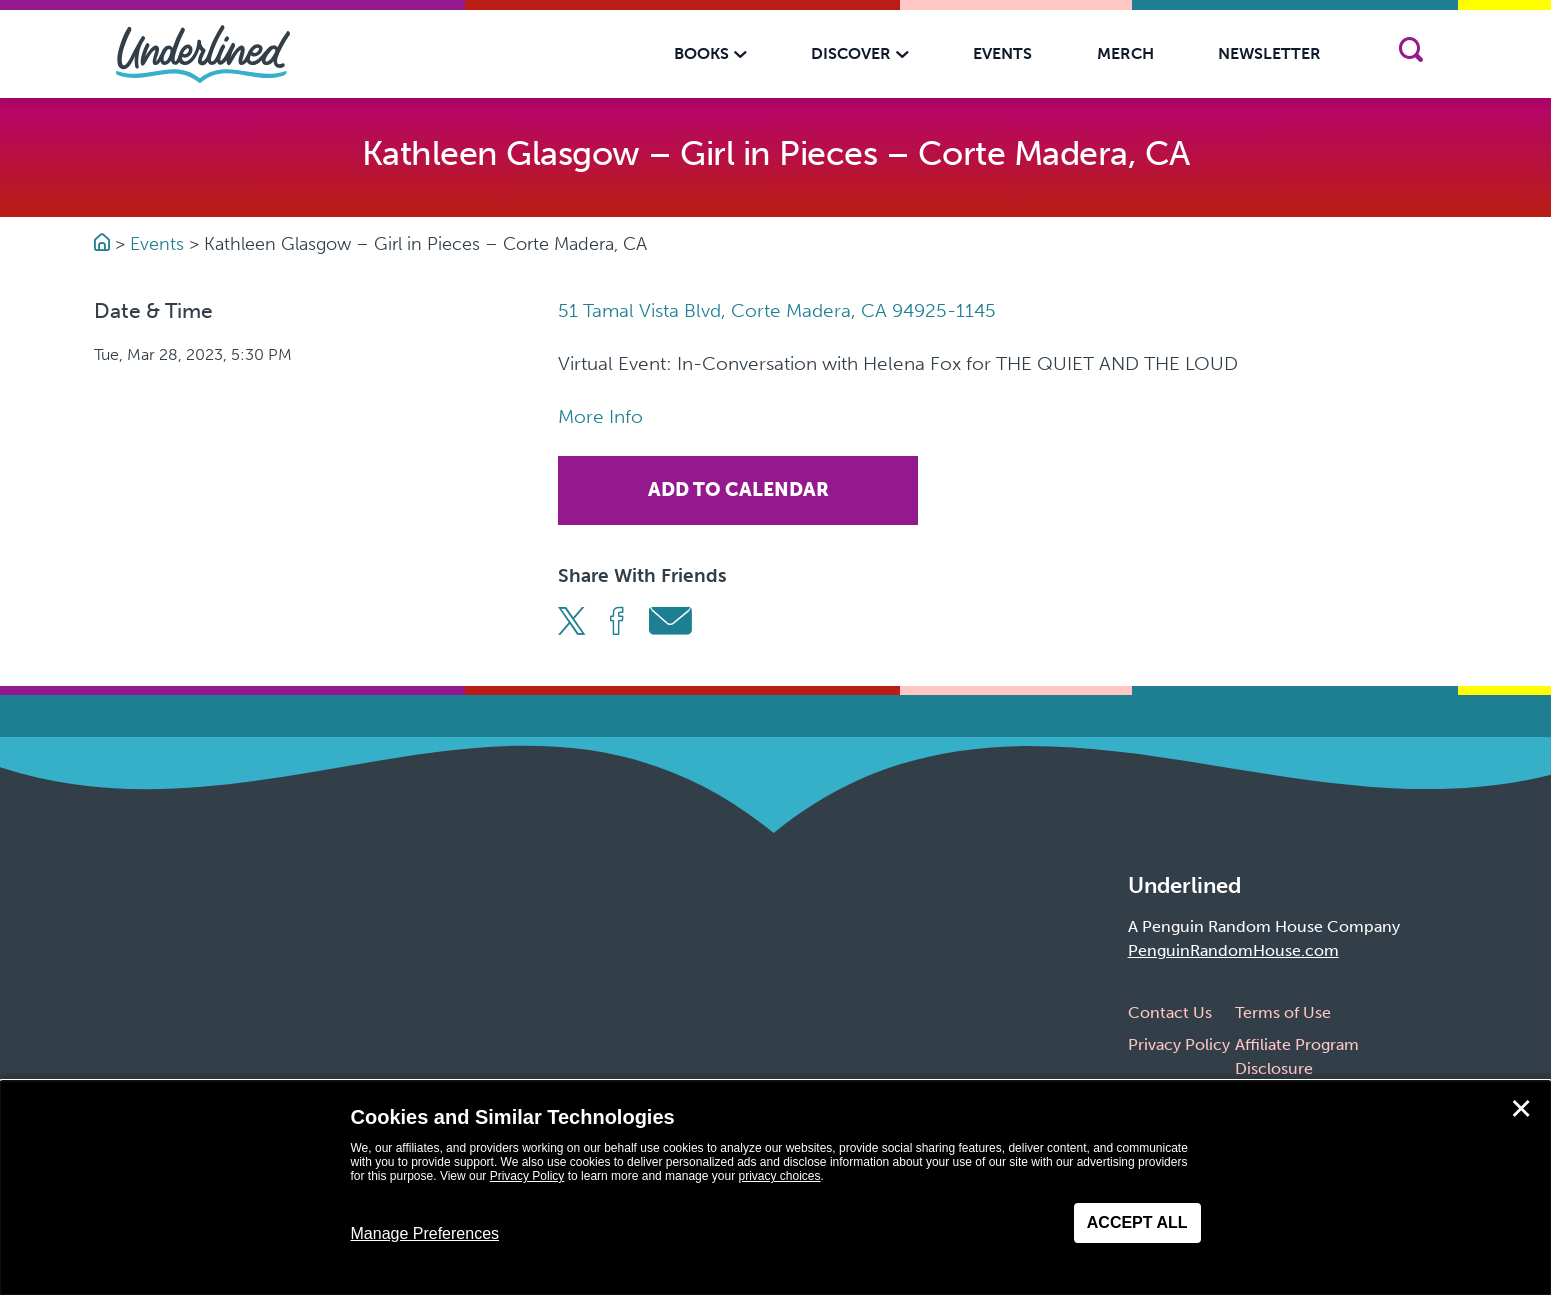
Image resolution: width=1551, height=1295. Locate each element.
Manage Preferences (425, 1233)
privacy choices (779, 1176)
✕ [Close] (1521, 1109)
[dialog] (775, 1188)
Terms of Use (1283, 1012)
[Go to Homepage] (104, 244)
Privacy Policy (1179, 1044)
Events (157, 244)
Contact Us (1170, 1012)
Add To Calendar (738, 490)
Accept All (1137, 1222)
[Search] (1411, 53)
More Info (600, 417)
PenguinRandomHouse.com (1233, 950)
